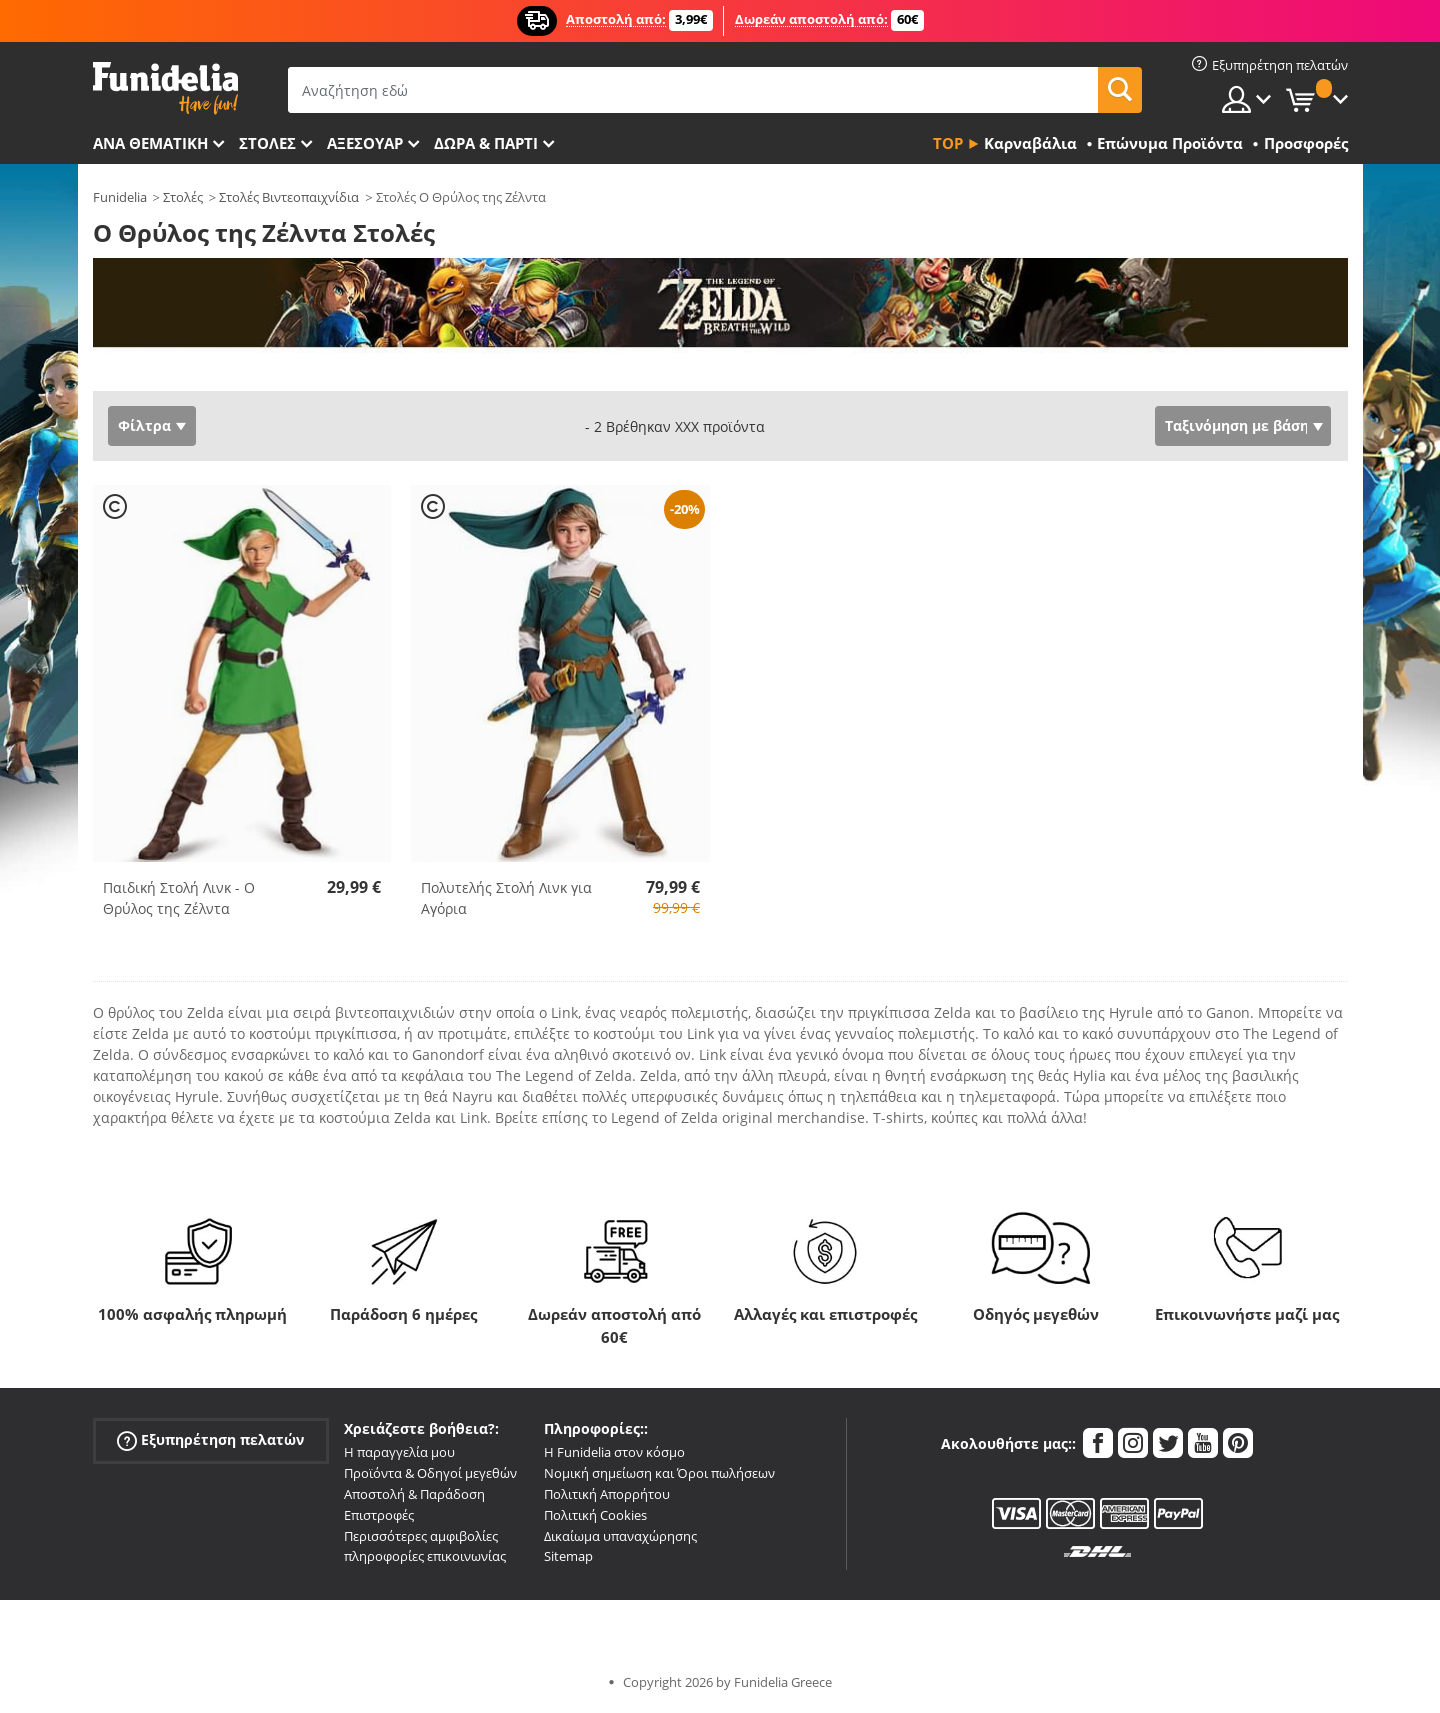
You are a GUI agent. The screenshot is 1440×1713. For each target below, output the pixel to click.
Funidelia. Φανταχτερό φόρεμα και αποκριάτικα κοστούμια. (165, 88)
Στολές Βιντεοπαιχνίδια (289, 197)
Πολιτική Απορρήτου (607, 1494)
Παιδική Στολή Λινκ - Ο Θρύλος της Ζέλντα (179, 898)
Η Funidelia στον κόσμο (614, 1452)
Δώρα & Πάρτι (486, 143)
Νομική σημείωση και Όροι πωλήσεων (659, 1473)
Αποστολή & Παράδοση (414, 1494)
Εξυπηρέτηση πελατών (210, 1440)
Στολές (183, 197)
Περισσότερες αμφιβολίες (421, 1536)
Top (948, 143)
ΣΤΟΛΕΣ (267, 143)
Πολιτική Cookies (595, 1515)
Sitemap (568, 1556)
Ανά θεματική (150, 143)
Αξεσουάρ (365, 143)
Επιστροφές (379, 1515)
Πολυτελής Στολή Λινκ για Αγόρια (506, 898)
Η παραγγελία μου (399, 1452)
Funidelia (120, 197)
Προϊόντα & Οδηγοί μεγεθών (430, 1473)
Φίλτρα (144, 425)
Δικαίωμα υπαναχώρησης (620, 1536)
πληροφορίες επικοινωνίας (425, 1556)
